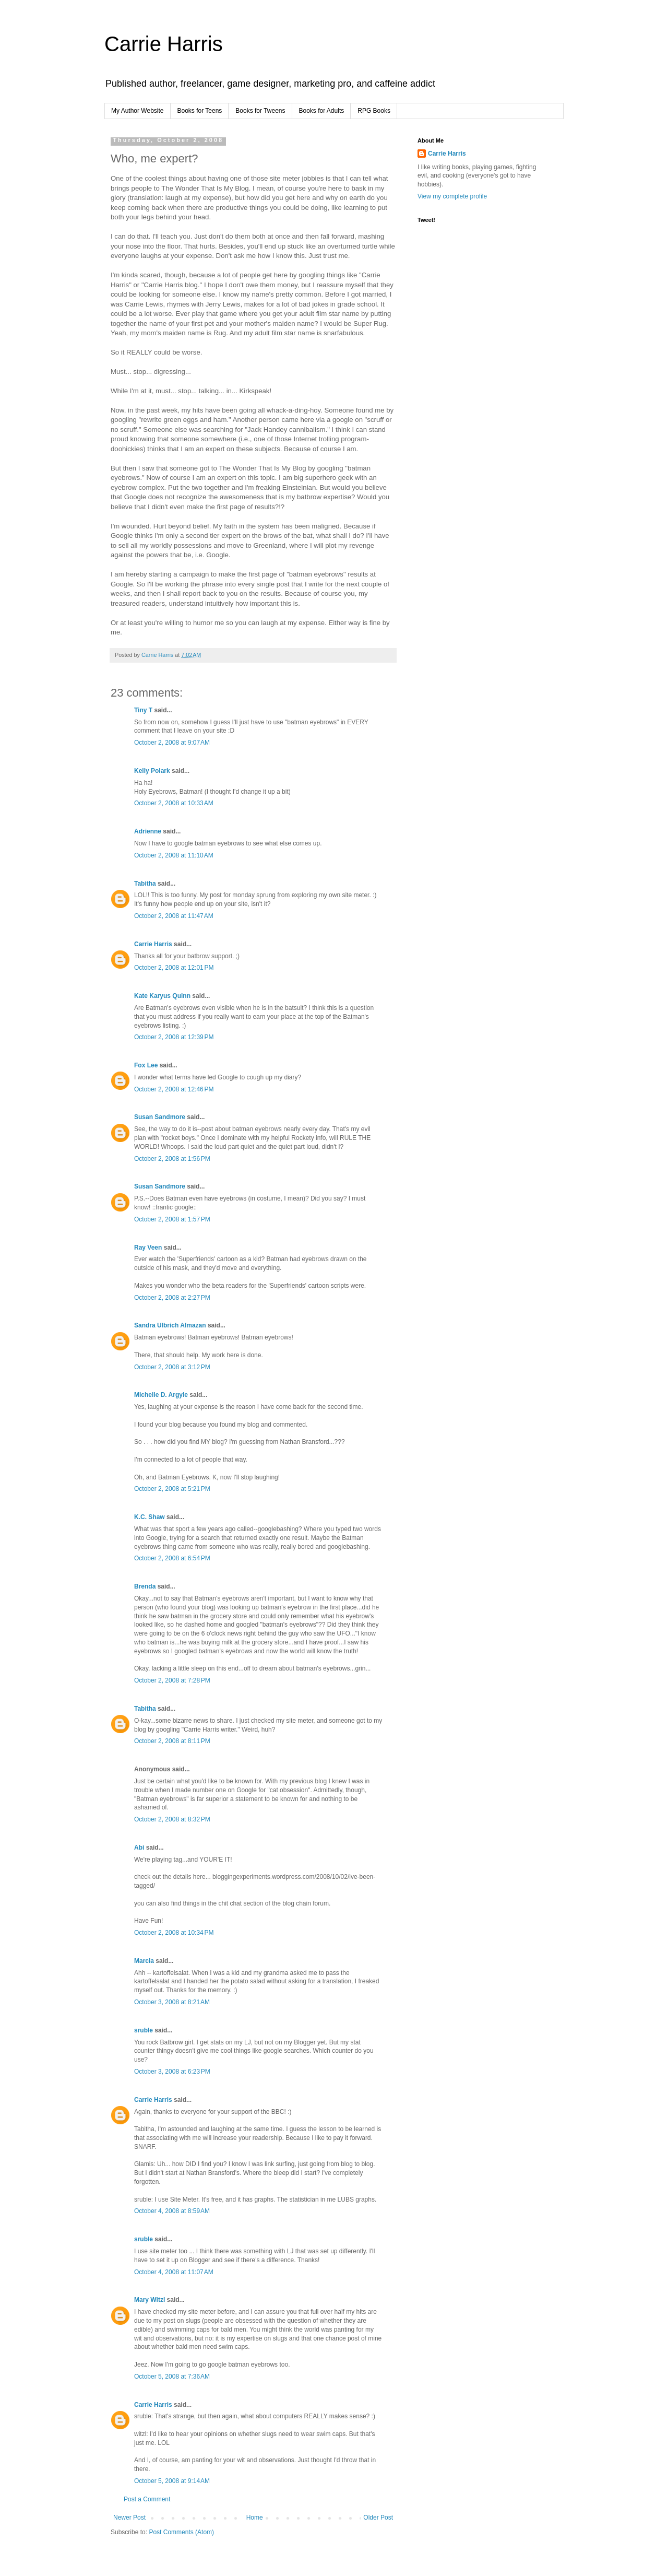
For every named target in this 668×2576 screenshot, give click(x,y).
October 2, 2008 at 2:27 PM (172, 1297)
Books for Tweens (260, 110)
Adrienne (147, 831)
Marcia (144, 1961)
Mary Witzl (149, 2299)
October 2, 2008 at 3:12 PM (172, 1367)
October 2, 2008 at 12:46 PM (173, 1089)
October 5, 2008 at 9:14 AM (172, 2481)
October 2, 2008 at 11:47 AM (173, 916)
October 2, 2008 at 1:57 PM (172, 1219)
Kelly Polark (152, 770)
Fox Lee (146, 1065)
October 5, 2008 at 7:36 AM (172, 2376)
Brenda (145, 1586)
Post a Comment (147, 2499)
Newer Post (129, 2517)
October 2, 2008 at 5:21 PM (172, 1488)
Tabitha (145, 883)
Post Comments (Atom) (181, 2532)
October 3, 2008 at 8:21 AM (172, 2002)
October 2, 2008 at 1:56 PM (172, 1158)
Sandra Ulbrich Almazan (170, 1325)
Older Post (378, 2517)
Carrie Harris (163, 43)
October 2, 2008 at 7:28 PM (172, 1680)
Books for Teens (199, 110)
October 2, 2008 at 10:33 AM (173, 803)
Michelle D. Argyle (161, 1394)
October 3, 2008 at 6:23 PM (172, 2071)
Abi (139, 1847)
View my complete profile (452, 196)
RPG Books (373, 110)
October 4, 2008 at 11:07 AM (173, 2272)
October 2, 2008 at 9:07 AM (172, 742)
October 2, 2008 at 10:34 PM (173, 1932)
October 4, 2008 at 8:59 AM (172, 2211)
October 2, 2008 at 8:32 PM (172, 1819)
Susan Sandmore (159, 1117)
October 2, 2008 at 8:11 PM (172, 1741)
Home (254, 2517)
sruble (143, 2030)
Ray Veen (148, 1247)
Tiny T (143, 710)
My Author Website (137, 110)
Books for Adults (321, 110)
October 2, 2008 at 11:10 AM (173, 855)
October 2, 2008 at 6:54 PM (172, 1558)
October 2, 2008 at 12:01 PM (173, 967)
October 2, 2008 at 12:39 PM (173, 1037)
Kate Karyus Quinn (162, 995)
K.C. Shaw (149, 1517)
